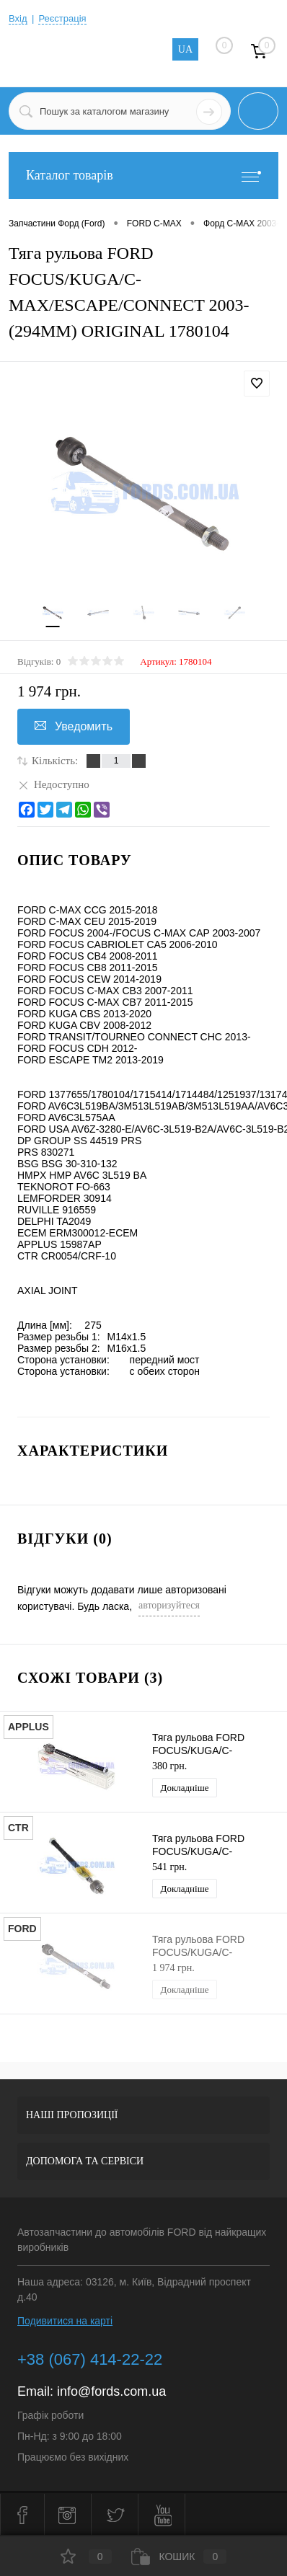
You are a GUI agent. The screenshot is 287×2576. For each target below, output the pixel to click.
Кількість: (55, 760)
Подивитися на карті (64, 2321)
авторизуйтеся (169, 1605)
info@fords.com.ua (111, 2391)
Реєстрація (62, 18)
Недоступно (53, 784)
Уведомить (73, 726)
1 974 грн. (173, 1967)
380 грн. (169, 1766)
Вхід (18, 18)
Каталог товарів (143, 175)
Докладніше (185, 1787)
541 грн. (169, 1867)
